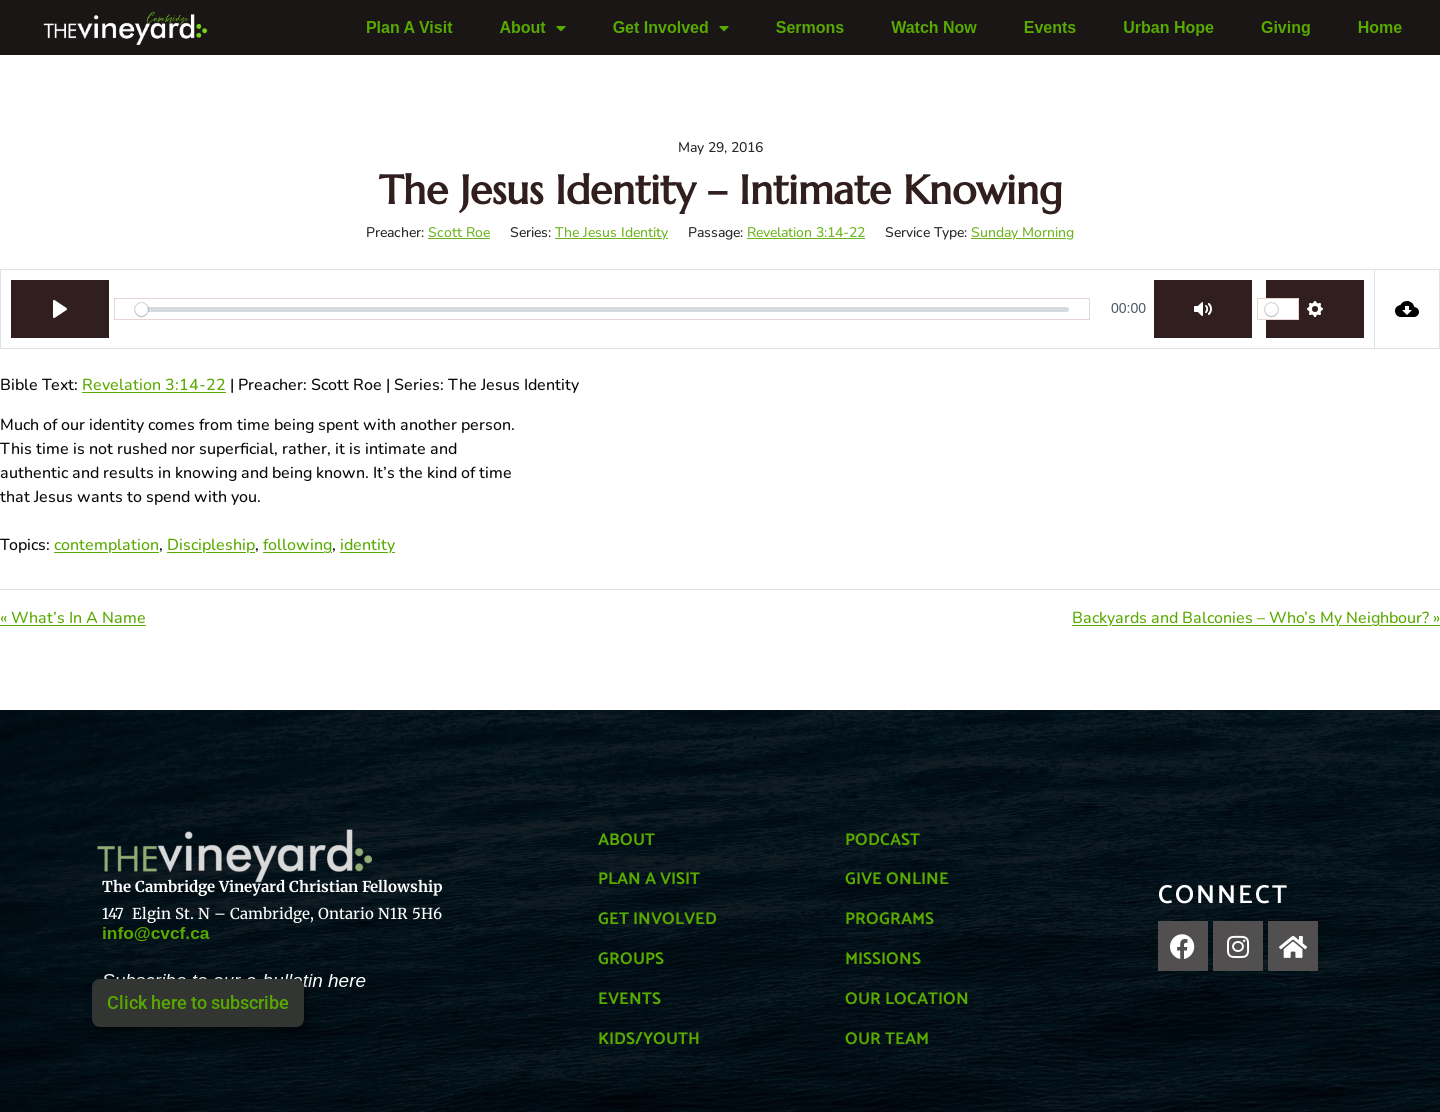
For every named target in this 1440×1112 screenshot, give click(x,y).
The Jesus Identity (611, 232)
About (532, 28)
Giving (1286, 27)
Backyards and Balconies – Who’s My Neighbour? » (1256, 618)
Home (1380, 27)
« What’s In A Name (73, 618)
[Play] (60, 309)
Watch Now (934, 27)
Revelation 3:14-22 (806, 232)
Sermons (810, 27)
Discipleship (211, 545)
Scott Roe (459, 232)
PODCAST (886, 839)
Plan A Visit (409, 27)
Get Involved (671, 28)
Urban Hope (1168, 27)
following (297, 545)
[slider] (602, 309)
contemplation (106, 545)
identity (367, 545)
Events (1050, 27)
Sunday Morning (1022, 232)
